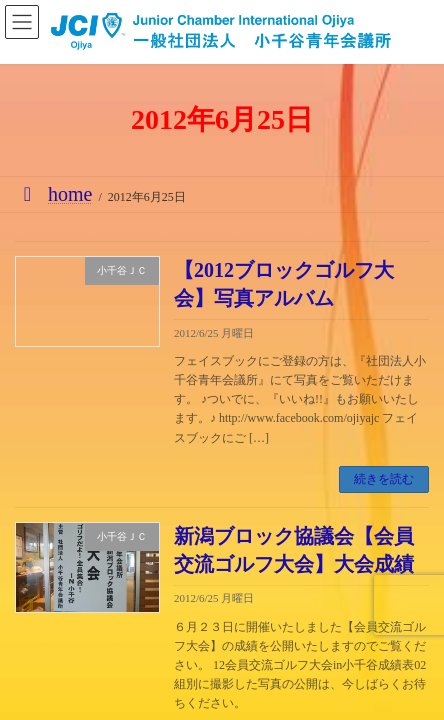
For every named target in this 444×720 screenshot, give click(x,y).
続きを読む (384, 479)
